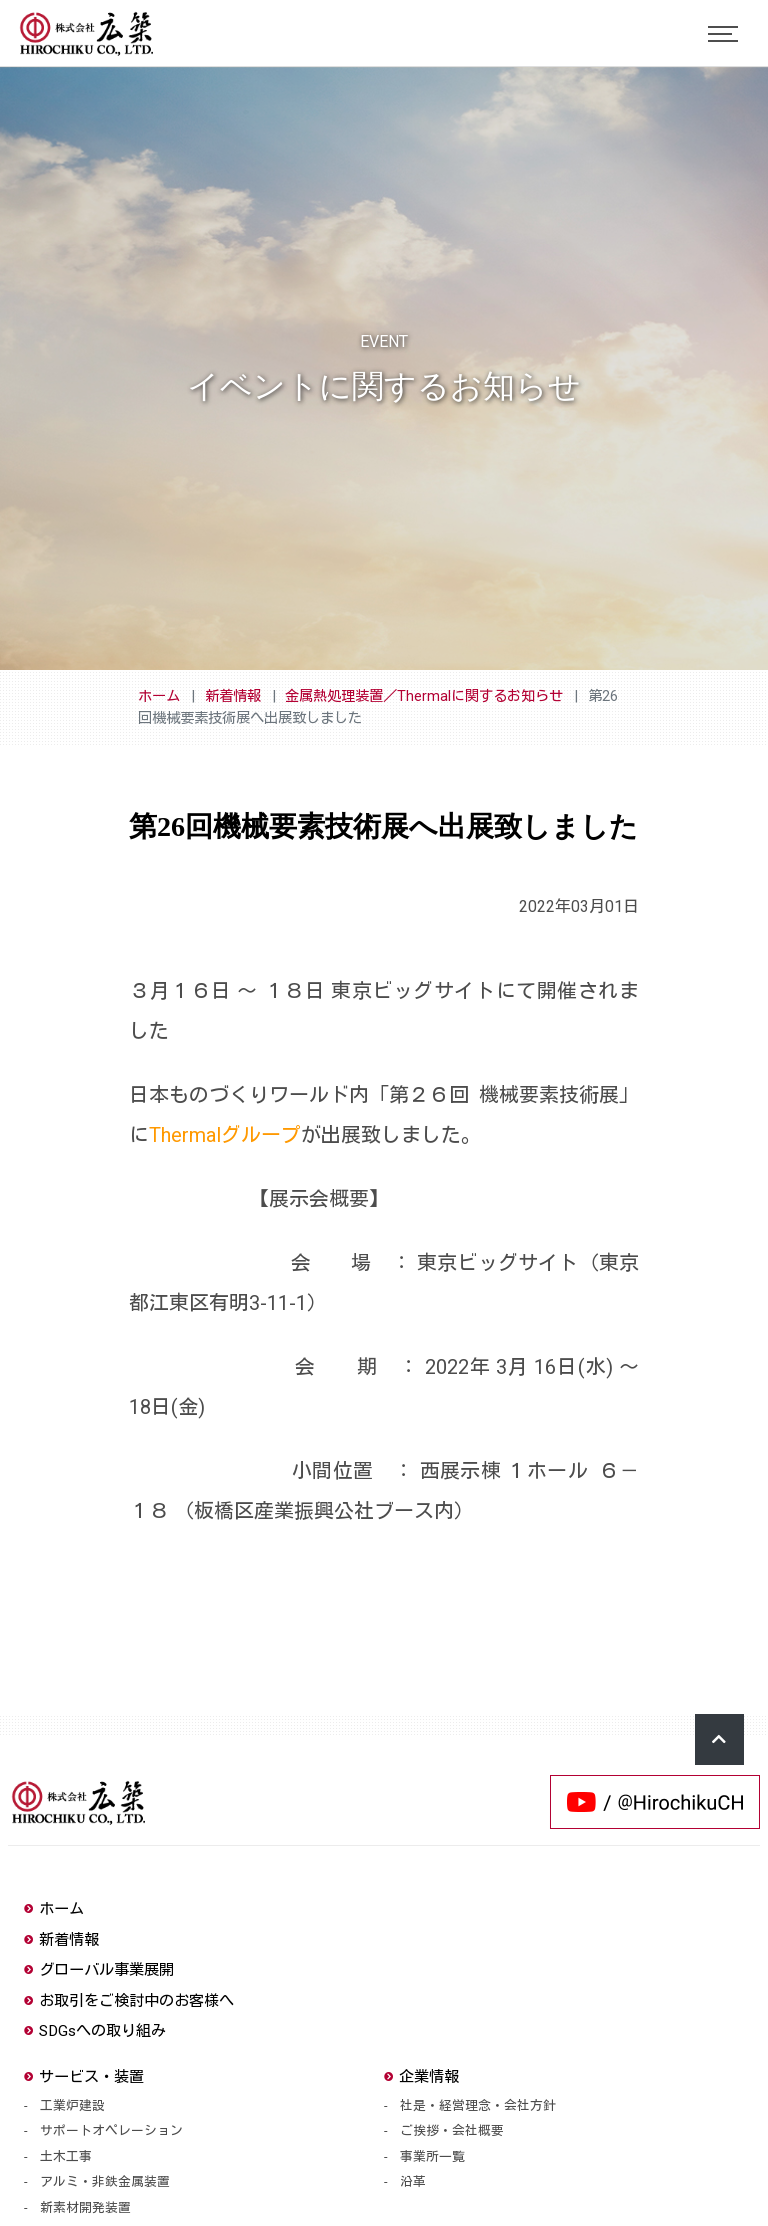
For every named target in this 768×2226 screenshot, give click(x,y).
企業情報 (421, 2077)
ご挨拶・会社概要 (452, 2130)
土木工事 (66, 2156)
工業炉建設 (72, 2105)
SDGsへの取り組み (95, 2031)
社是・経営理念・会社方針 (478, 2105)
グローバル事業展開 (99, 1970)
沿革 (413, 2181)
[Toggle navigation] (723, 34)
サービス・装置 (84, 2077)
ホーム (159, 696)
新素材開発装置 (85, 2207)
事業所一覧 (432, 2156)
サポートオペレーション (111, 2130)
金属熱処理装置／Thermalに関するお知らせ (424, 696)
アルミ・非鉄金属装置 (105, 2181)
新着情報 (233, 696)
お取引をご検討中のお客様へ (129, 2001)
